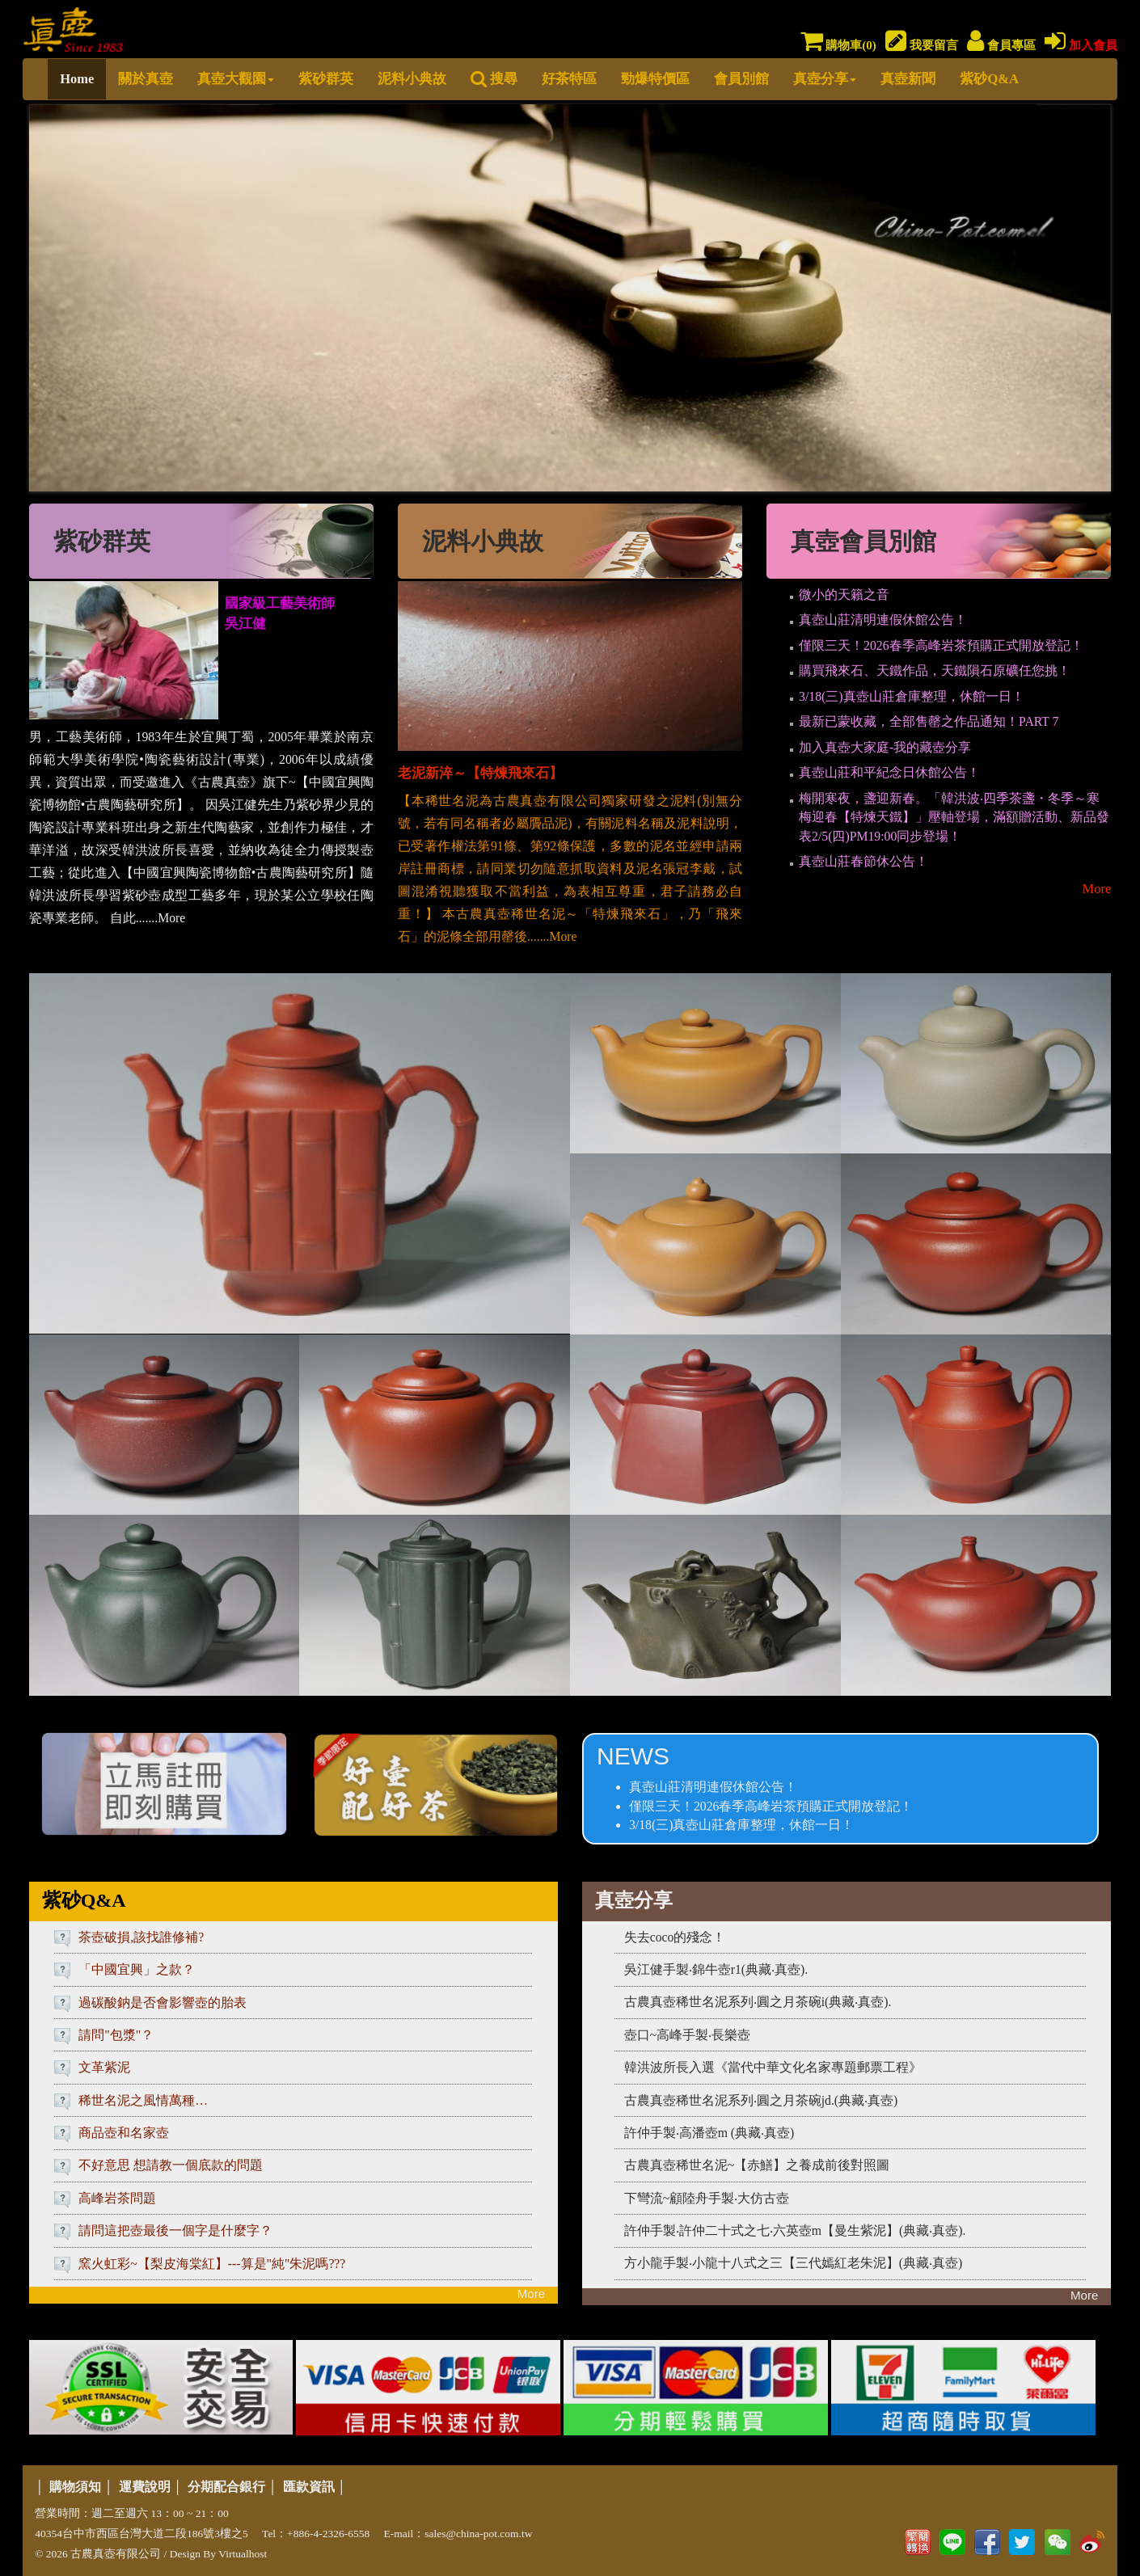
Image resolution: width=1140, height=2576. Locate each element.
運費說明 (145, 2487)
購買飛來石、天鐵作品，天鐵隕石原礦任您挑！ (934, 670)
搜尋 (494, 78)
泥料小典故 (412, 78)
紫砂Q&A (989, 78)
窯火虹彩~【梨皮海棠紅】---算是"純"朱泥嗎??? (211, 2263)
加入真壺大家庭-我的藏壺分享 (885, 747)
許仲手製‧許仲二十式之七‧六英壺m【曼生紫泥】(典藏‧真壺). (795, 2230)
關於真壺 (145, 78)
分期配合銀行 (226, 2487)
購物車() (838, 45)
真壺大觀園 (235, 78)
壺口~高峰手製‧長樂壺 (687, 2035)
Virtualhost (242, 2554)
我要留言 (921, 45)
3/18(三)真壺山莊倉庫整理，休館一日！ (911, 696)
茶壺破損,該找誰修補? (141, 1937)
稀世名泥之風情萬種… (143, 2100)
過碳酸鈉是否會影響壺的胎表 (162, 2002)
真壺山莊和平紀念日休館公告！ (889, 772)
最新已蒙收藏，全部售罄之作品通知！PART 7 (928, 721)
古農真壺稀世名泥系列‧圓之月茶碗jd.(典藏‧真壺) (761, 2100)
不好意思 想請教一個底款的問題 (170, 2165)
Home (77, 78)
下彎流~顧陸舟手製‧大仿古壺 (707, 2198)
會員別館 (741, 78)
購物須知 (75, 2487)
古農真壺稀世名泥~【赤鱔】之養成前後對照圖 (757, 2165)
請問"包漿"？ (116, 2035)
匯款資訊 (309, 2487)
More (1096, 888)
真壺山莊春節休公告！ (863, 861)
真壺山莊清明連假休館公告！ (883, 619)
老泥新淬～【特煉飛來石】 (480, 773)
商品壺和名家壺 (123, 2133)
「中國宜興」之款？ (136, 1969)
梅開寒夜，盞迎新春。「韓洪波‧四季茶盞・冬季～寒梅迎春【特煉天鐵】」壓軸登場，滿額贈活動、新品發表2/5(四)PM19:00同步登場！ (954, 817)
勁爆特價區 (655, 78)
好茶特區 (569, 78)
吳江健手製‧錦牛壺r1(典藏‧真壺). (716, 1969)
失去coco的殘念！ (675, 1937)
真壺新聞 (907, 78)
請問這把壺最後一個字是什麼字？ (175, 2230)
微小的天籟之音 (844, 594)
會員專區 (1001, 45)
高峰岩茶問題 (117, 2198)
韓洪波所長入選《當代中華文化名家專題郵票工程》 (773, 2067)
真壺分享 (824, 78)
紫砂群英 (325, 78)
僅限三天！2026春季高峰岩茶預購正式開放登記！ (941, 645)
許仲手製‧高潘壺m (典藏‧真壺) (709, 2133)
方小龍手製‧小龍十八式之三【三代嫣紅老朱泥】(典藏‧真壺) (793, 2263)
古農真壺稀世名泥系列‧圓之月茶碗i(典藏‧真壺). (758, 2002)
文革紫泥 (104, 2067)
